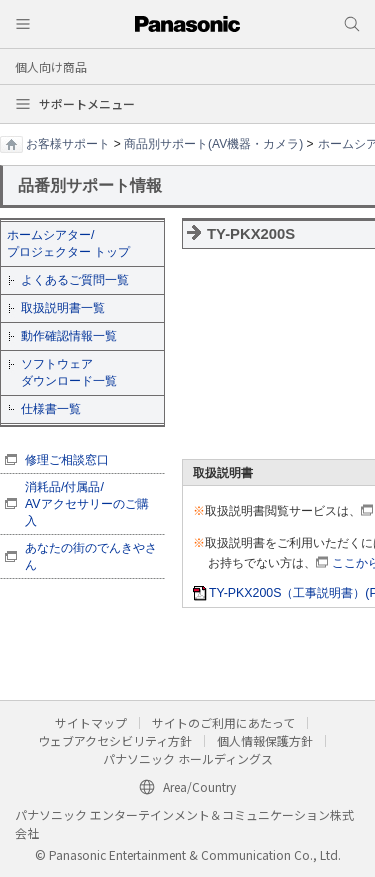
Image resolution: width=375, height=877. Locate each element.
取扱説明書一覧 (63, 308)
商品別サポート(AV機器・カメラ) (213, 144)
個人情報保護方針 (265, 740)
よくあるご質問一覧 (75, 280)
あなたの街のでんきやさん (91, 556)
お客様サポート (68, 144)
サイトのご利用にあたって (223, 722)
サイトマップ (91, 722)
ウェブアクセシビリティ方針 (115, 740)
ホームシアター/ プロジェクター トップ (68, 243)
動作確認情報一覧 (69, 336)
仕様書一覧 (51, 409)
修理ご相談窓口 (67, 460)
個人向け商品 (51, 66)
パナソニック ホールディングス (188, 758)
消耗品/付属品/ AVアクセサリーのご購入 (87, 504)
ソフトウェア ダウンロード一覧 (69, 372)
